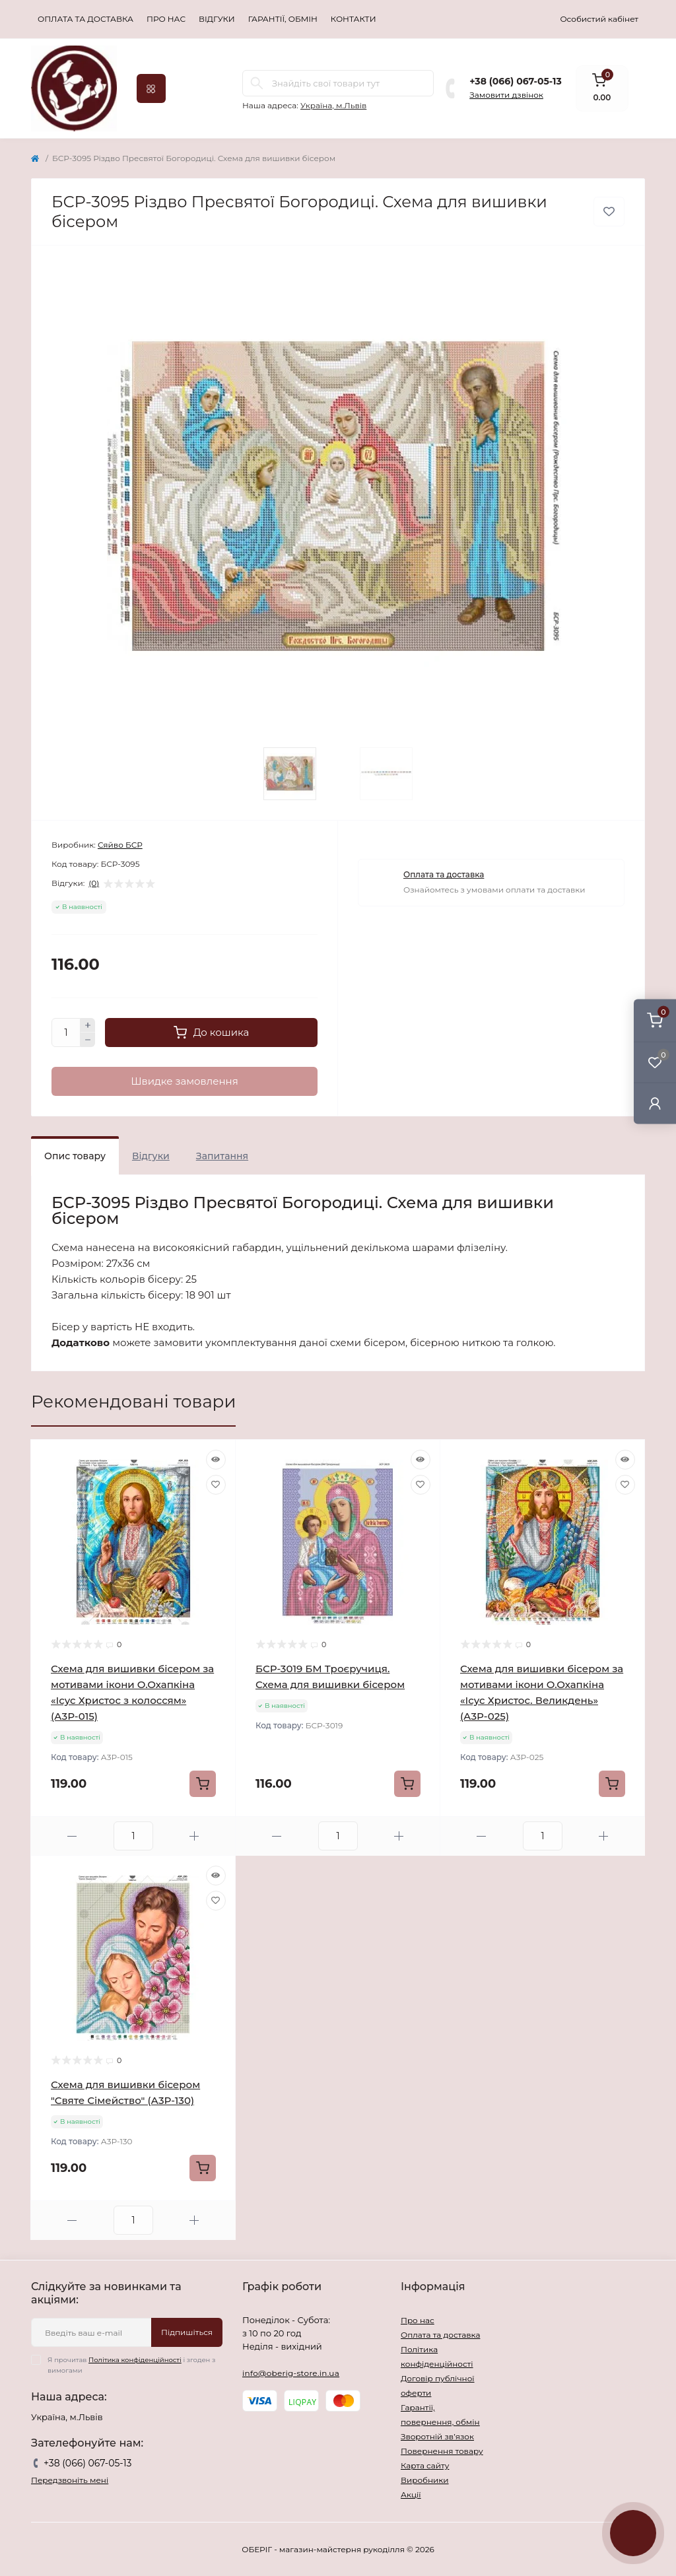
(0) (93, 883)
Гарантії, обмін (283, 19)
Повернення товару (442, 2451)
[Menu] (151, 88)
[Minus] (88, 1040)
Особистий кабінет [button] (599, 19)
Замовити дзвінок (506, 95)
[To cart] (202, 1784)
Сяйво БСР (120, 845)
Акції (411, 2494)
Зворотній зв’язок (437, 2436)
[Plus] (88, 1025)
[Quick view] (216, 1460)
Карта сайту (425, 2465)
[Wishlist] (216, 1485)
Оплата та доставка (85, 19)
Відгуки (217, 19)
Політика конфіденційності (135, 2360)
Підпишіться (187, 2332)
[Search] (256, 83)
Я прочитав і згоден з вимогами (131, 2365)
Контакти (353, 19)
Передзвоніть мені (69, 2480)
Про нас (166, 19)
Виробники (425, 2480)
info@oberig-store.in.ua (290, 2373)
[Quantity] (66, 1032)
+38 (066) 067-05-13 (515, 81)
